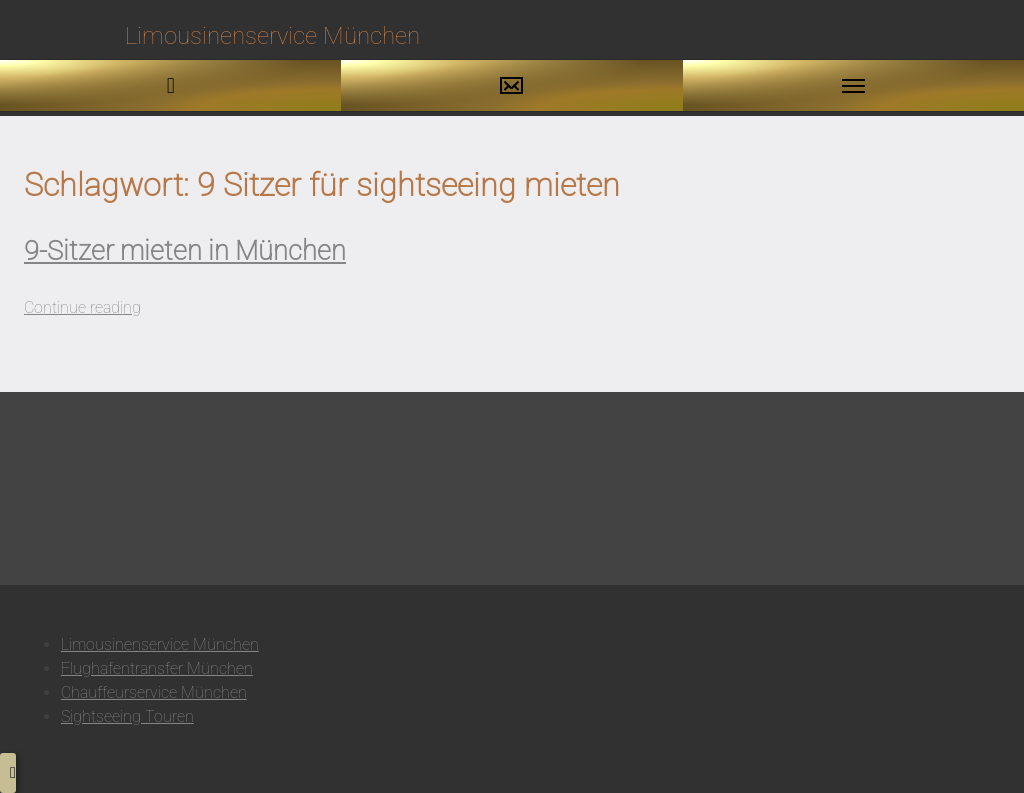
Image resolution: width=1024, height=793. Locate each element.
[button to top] (8, 773)
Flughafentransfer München (157, 668)
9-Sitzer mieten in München (185, 251)
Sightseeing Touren (127, 716)
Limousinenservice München (160, 644)
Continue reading (82, 307)
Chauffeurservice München (154, 692)
